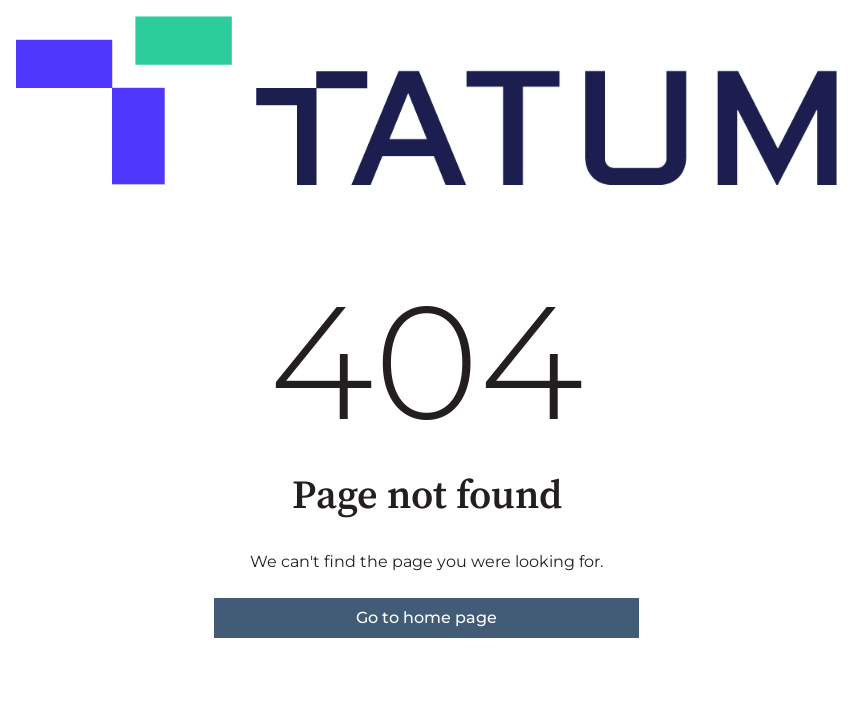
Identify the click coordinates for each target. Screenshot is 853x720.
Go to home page (426, 617)
